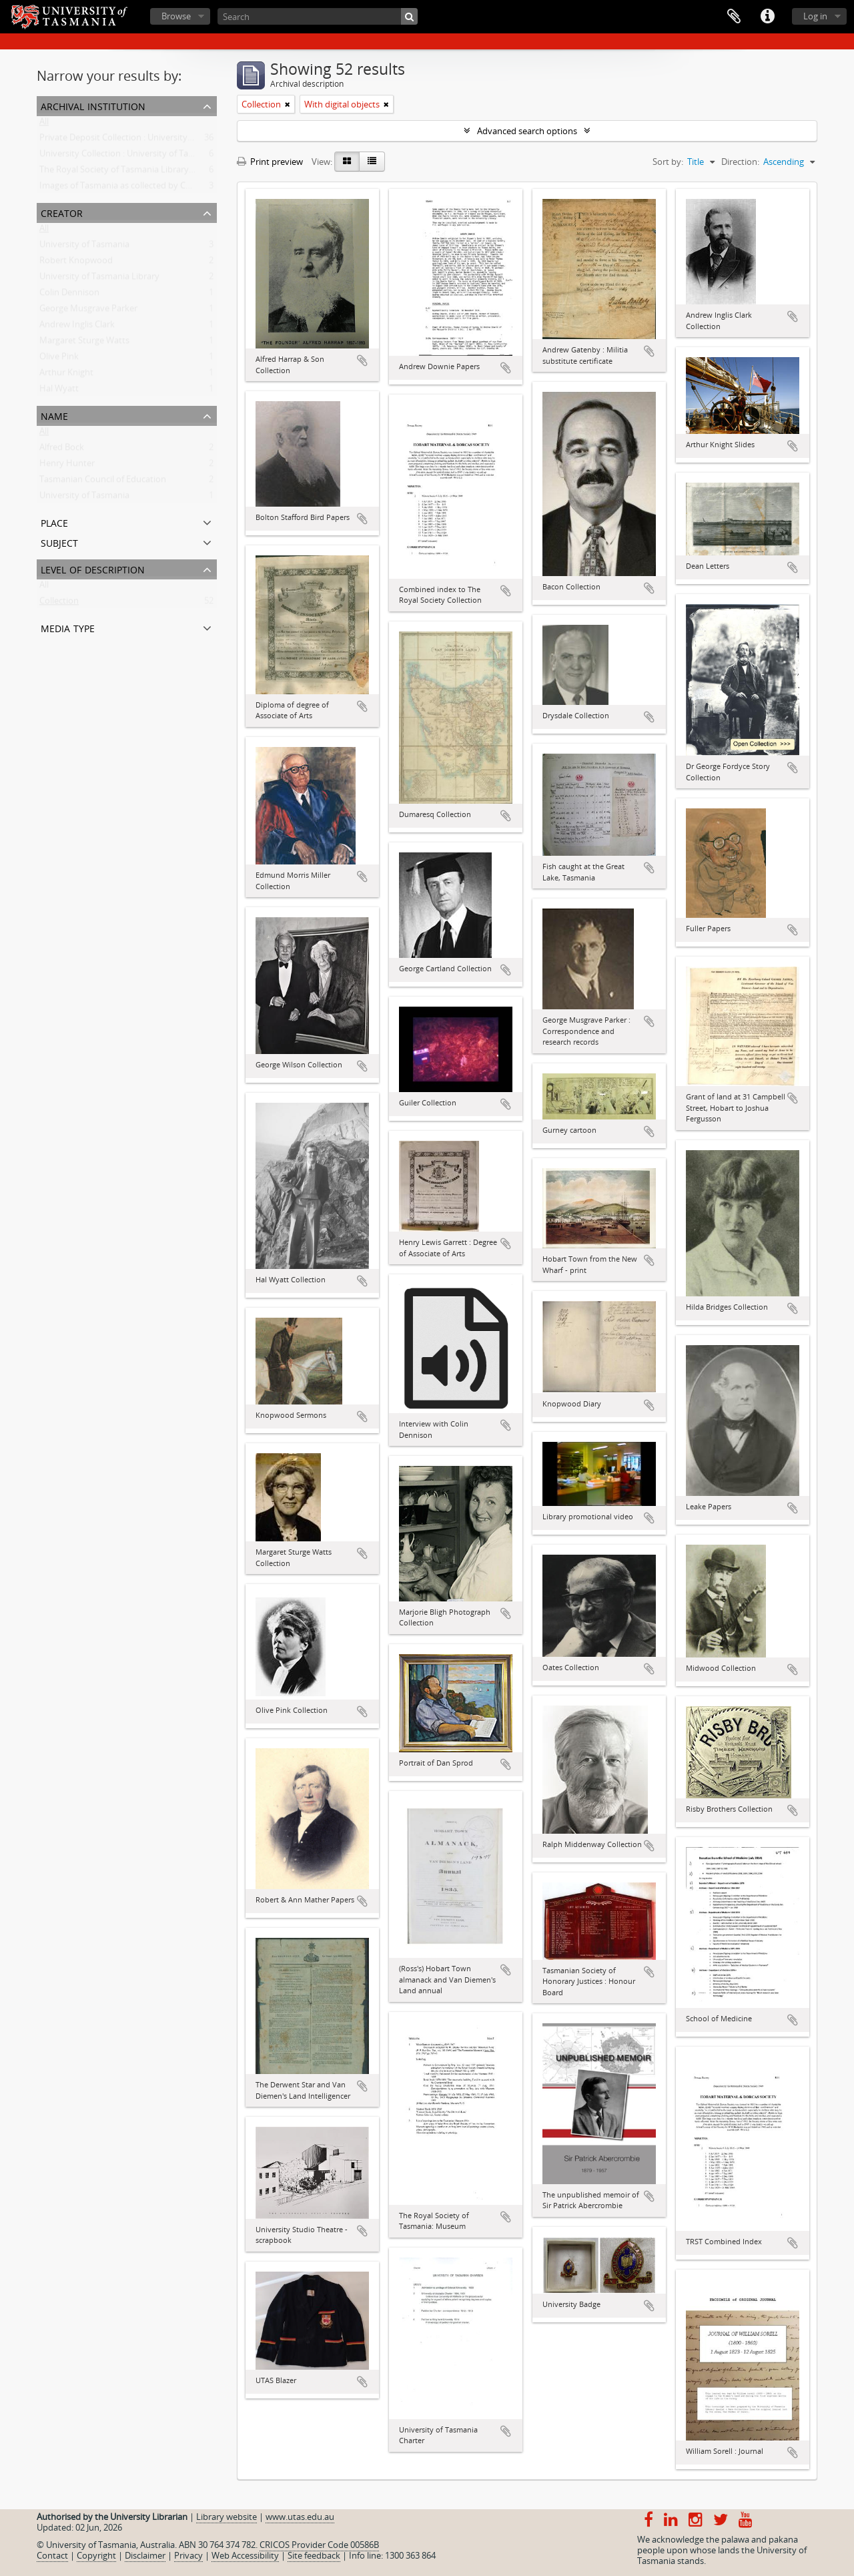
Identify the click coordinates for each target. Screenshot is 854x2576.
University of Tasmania (84, 247)
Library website (226, 2517)
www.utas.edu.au (300, 2517)
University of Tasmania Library (99, 279)
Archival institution (93, 105)
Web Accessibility (245, 2555)
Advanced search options (527, 131)
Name (54, 415)
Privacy (188, 2555)
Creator (62, 212)
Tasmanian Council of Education (102, 482)
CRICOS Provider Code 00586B (319, 2545)
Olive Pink (59, 359)
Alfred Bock (61, 450)
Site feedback (314, 2555)
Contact (52, 2555)
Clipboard (734, 16)
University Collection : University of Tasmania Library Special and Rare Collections (199, 156)
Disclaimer (145, 2555)
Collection (59, 603)
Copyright (96, 2555)
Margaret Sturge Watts (84, 343)
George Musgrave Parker (88, 311)
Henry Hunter (67, 466)
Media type (68, 627)
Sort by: (668, 162)
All (44, 124)
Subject (59, 542)
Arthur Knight (66, 375)
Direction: (740, 162)
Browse (176, 16)
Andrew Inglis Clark (77, 327)
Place (54, 522)
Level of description (93, 568)
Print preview (270, 162)
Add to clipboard (362, 360)
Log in (815, 16)
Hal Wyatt (59, 391)
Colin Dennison (69, 295)
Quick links (767, 16)
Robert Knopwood (76, 263)
